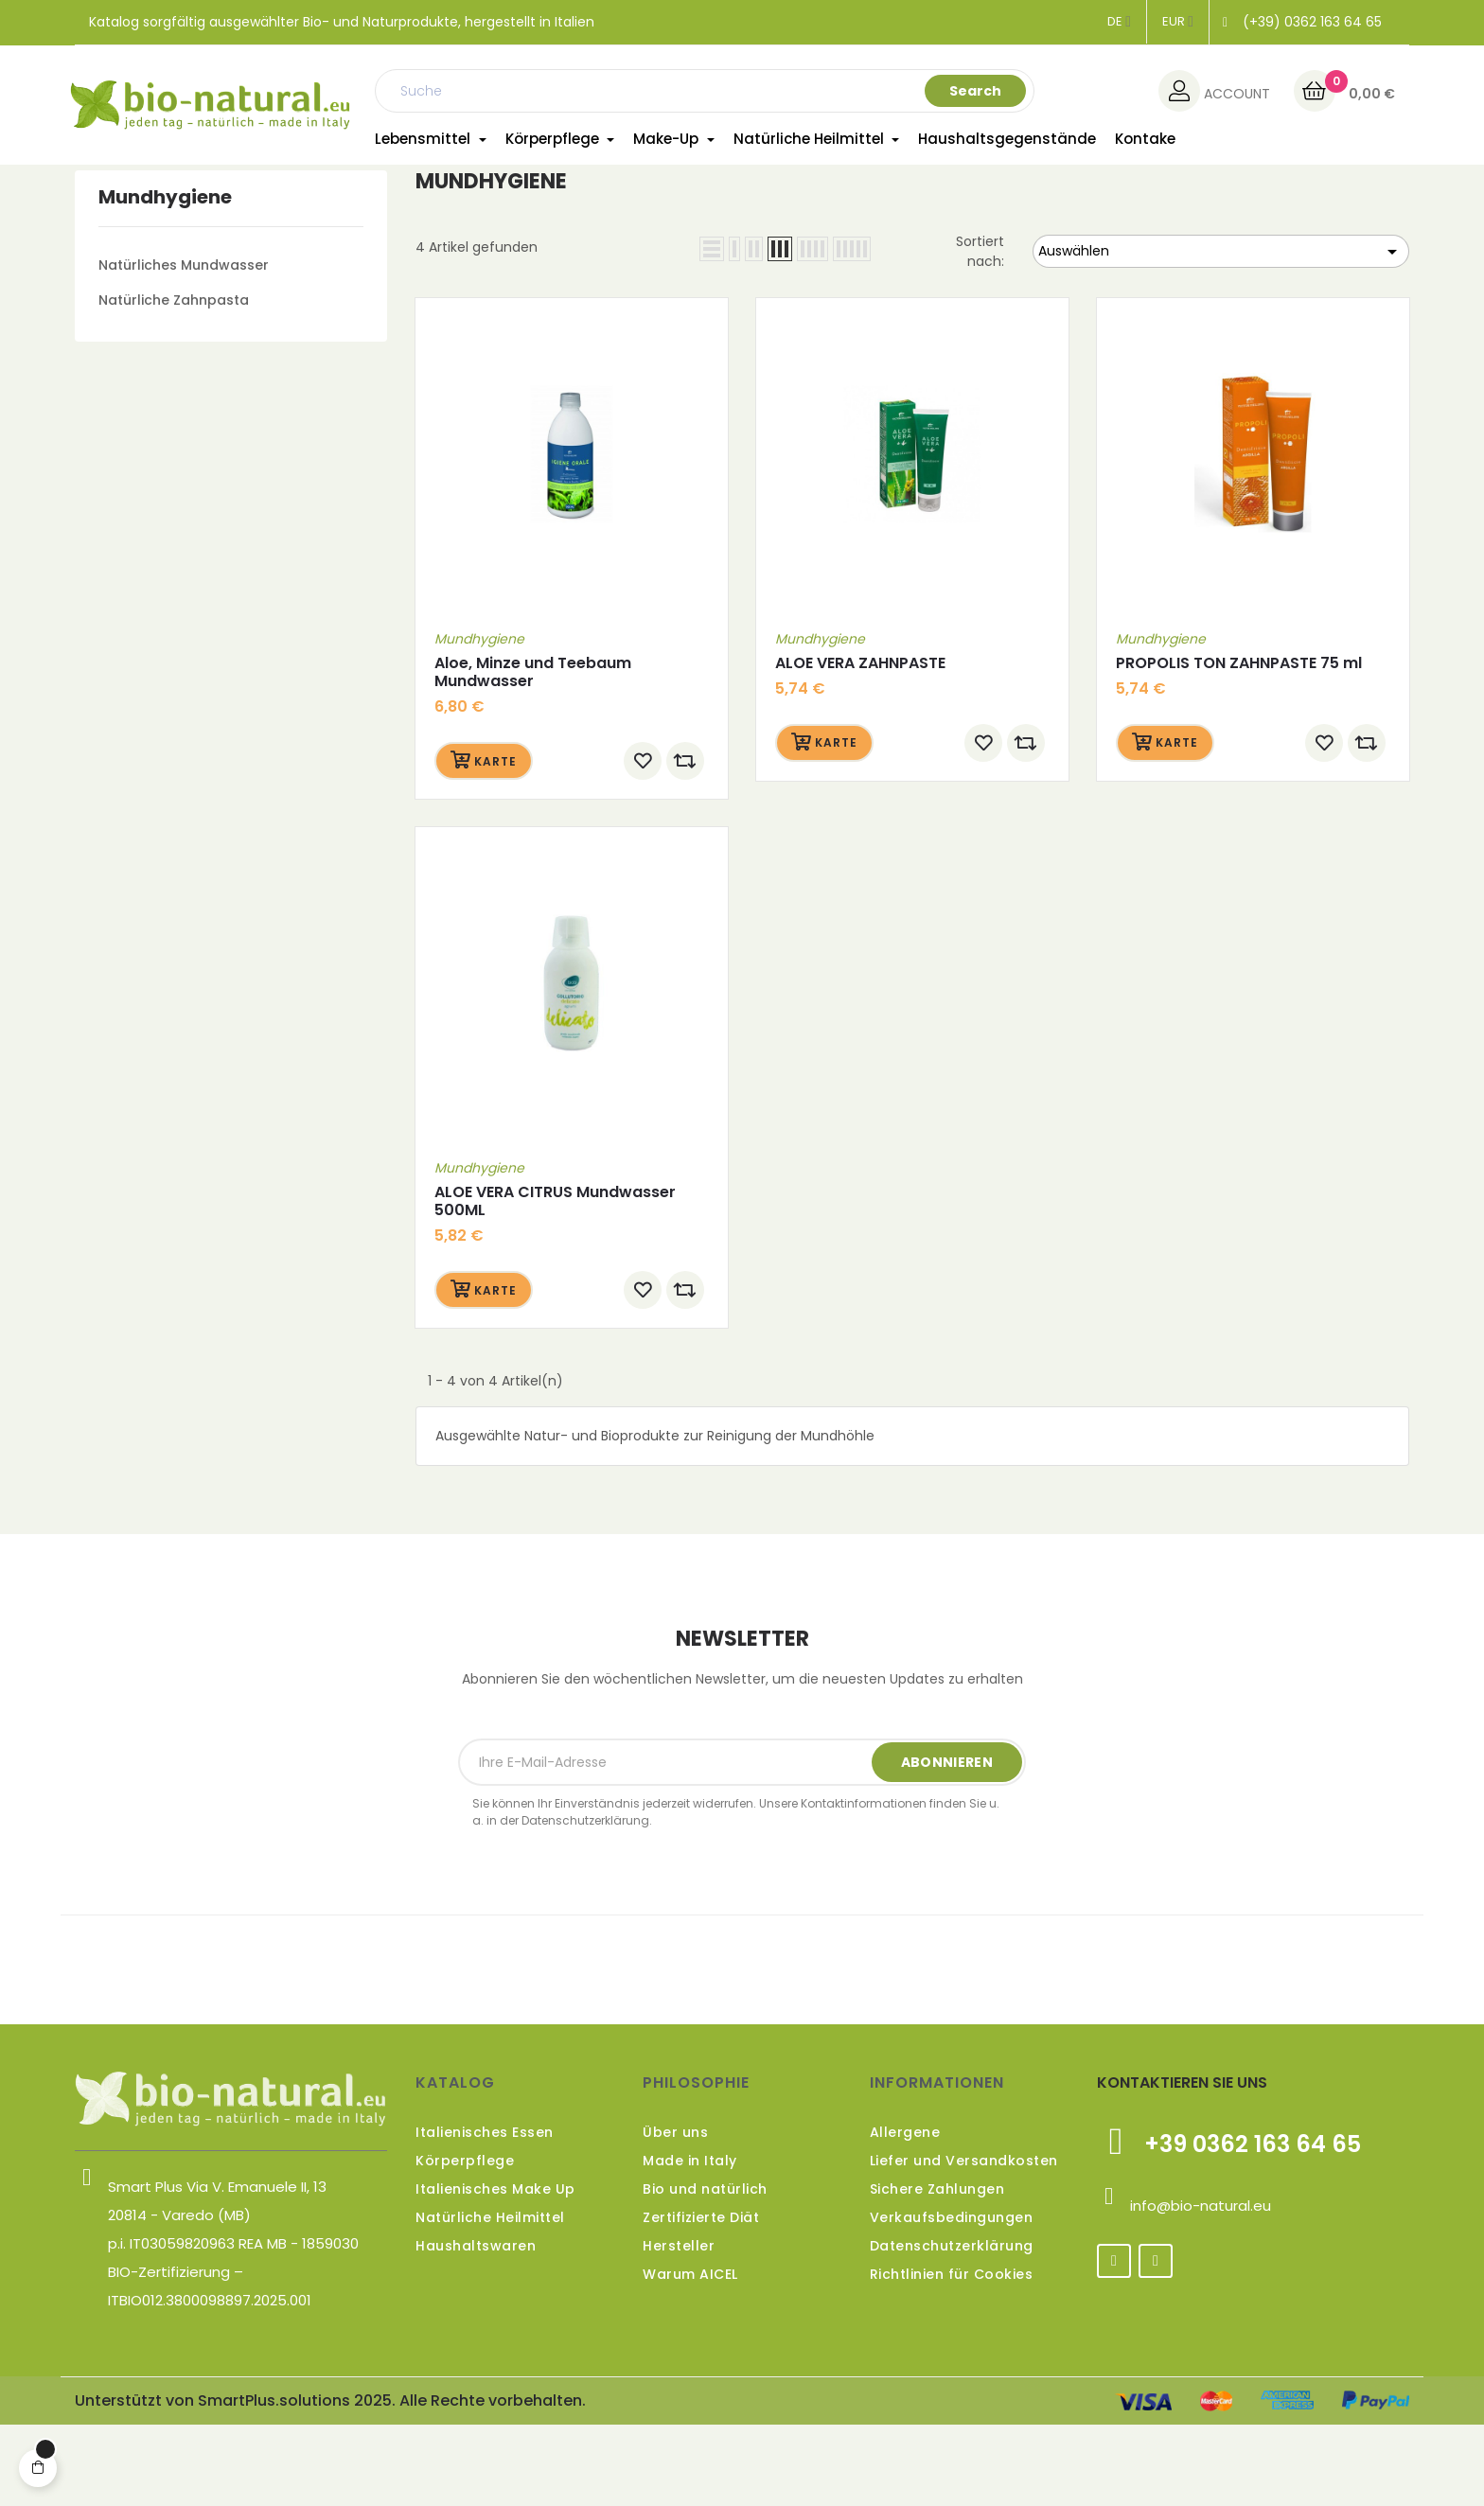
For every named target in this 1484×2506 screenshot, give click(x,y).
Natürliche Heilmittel (490, 2299)
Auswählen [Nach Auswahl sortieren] (1221, 334)
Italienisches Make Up (495, 2271)
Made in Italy (690, 2242)
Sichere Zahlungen (937, 2271)
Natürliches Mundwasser (183, 346)
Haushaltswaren (475, 2328)
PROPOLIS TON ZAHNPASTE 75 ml (1239, 744)
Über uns (675, 2214)
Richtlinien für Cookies (952, 2356)
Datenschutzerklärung (952, 2328)
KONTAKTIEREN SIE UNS (1182, 2165)
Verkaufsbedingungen (952, 2299)
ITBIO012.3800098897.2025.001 (209, 2381)
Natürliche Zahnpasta (173, 381)
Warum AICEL (690, 2356)
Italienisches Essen (484, 2214)
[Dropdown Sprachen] (1119, 22)
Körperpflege (464, 2242)
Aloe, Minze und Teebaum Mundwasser (532, 753)
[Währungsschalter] (1178, 22)
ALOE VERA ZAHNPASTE (860, 744)
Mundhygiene (165, 278)
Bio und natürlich (705, 2271)
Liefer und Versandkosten (964, 2242)
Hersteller (679, 2328)
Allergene (905, 2214)
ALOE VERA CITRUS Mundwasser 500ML (555, 1283)
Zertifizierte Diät (701, 2299)
